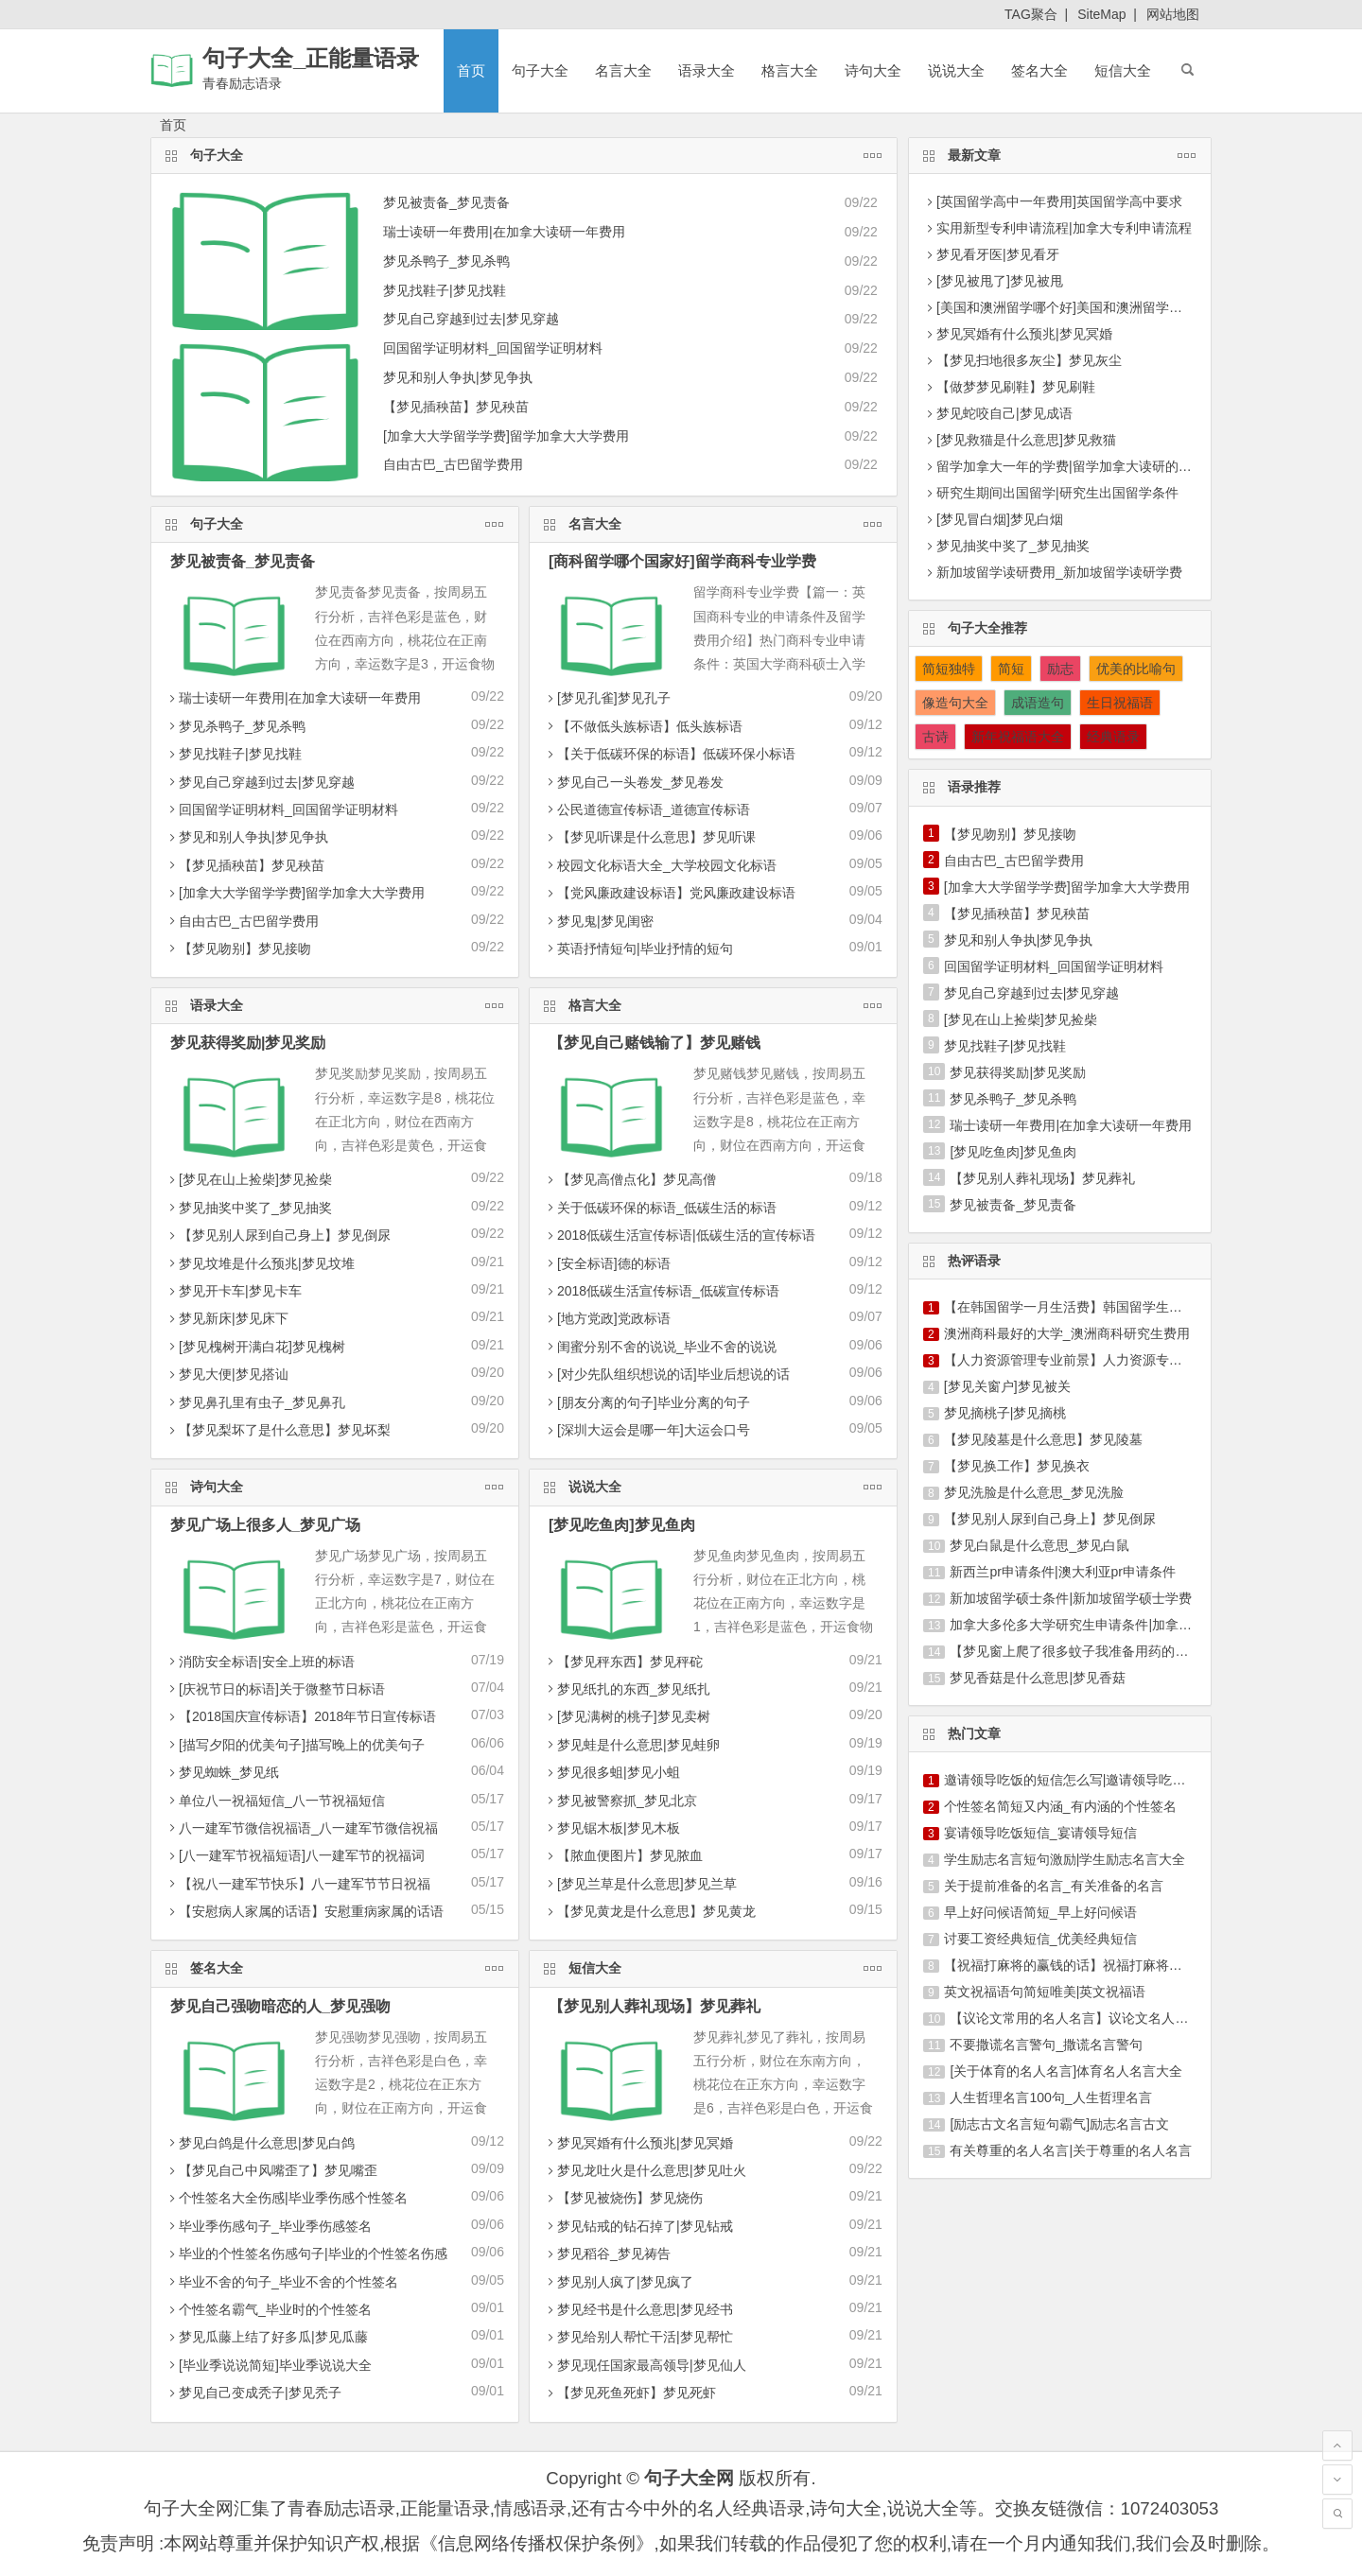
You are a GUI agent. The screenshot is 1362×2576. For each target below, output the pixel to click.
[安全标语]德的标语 (607, 1263)
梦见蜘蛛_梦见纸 (222, 1772)
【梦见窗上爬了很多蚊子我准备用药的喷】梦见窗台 (1102, 1651)
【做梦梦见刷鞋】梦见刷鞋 (1015, 386)
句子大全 (540, 70)
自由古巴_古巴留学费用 (453, 464)
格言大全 (789, 70)
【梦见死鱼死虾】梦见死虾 (630, 2392)
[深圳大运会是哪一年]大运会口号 (647, 1429)
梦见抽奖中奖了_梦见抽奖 (249, 1207)
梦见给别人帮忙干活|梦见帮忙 (638, 2336)
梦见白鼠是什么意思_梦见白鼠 (1039, 1545)
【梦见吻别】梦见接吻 (238, 948)
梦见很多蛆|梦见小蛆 (612, 1772)
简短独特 (948, 668)
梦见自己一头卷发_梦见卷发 (634, 782)
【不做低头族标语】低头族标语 (643, 726)
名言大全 (623, 70)
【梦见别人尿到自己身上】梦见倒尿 (278, 1235)
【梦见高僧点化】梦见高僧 (630, 1179)
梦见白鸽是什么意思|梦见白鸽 (260, 2142)
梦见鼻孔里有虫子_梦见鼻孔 (255, 1402)
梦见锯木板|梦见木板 (612, 1828)
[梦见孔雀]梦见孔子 (607, 697)
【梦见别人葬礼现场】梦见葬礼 (654, 2006)
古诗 (935, 736)
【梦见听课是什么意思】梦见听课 (650, 836)
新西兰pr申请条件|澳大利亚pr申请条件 (1063, 1571)
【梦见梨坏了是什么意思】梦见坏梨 (278, 1429)
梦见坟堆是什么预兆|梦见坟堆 (260, 1263)
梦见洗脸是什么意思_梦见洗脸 (1034, 1492)
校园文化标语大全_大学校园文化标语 (660, 865)
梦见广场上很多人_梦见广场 (265, 1525)
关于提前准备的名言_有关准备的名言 (1053, 1885)
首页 (471, 70)
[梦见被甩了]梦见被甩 (999, 280)
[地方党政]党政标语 (607, 1318)
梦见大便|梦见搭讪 (227, 1374)
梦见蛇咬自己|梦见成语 (1004, 413)
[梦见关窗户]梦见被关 (1007, 1386)
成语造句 (1037, 702)
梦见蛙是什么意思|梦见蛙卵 (632, 1744)
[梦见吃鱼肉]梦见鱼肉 (622, 1525)
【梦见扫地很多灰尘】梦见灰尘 (1029, 360)
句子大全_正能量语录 (310, 58)
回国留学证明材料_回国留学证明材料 (492, 348)
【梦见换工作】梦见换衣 (1017, 1465)
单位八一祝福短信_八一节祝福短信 (275, 1800)
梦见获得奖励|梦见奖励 (247, 1043)
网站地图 (1172, 14)
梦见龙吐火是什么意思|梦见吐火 (645, 2170)
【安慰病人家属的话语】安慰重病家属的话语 (305, 1911)
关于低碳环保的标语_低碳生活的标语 (660, 1207)
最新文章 (1072, 153)
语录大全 (706, 70)
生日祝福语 (1120, 702)
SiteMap (1101, 14)
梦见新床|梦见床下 (227, 1318)
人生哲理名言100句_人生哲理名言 (1050, 2097)
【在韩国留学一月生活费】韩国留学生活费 (1070, 1306)
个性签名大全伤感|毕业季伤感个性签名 (287, 2197)
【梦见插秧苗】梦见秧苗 (456, 406)
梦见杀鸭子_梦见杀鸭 (446, 261)
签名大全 (1039, 70)
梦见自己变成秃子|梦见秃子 (253, 2392)
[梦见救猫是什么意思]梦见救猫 (1026, 439)
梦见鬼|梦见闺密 (599, 921)
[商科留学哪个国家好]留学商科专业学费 (682, 561)
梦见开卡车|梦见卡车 (234, 1290)
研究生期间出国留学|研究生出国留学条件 (1057, 492)
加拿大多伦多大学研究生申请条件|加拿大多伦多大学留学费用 (1130, 1624)
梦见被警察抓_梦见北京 (620, 1800)
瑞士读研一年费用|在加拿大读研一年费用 (504, 231)
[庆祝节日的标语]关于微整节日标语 (275, 1689)
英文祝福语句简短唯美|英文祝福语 (1045, 1991)
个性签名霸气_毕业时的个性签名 (269, 2309)
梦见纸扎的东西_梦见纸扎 (627, 1689)
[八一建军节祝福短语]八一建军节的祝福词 (295, 1855)
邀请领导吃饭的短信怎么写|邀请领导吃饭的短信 (1085, 1779)
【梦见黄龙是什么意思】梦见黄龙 (650, 1911)
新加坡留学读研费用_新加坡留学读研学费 (1059, 572)
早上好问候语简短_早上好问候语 (1040, 1912)
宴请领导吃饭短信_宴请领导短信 (1040, 1832)
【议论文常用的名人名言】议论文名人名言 (1075, 2018)
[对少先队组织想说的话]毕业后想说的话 (667, 1374)
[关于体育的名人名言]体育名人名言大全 (1066, 2071)
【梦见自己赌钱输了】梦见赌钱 (654, 1043)
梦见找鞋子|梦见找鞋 (444, 290)
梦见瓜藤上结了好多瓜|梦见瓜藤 (267, 2336)
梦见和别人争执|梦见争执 (458, 377)
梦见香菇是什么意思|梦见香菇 (1038, 1677)
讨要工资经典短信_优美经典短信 (1040, 1938)
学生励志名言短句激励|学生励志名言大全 (1065, 1859)
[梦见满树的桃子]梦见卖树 (627, 1716)
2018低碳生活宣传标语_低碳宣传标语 (661, 1290)
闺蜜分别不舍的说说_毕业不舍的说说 (660, 1346)
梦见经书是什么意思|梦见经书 (638, 2309)
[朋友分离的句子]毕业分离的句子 (647, 1402)
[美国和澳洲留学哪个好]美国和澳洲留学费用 (1066, 307)
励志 (1060, 668)
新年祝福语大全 (1017, 736)
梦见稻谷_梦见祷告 (607, 2253)
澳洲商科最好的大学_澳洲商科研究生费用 (1067, 1333)
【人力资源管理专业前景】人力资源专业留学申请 (1089, 1359)
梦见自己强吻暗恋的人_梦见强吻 (280, 2006)
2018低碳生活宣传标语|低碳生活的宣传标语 (679, 1235)
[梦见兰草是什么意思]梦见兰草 (640, 1883)
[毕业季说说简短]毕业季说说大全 (269, 2365)
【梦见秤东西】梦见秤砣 (623, 1661)
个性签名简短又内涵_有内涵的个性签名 (1060, 1806)
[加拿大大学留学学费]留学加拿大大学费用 (506, 436)
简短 (1011, 668)
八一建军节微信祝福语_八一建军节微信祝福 (302, 1828)
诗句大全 (873, 70)
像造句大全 (955, 702)
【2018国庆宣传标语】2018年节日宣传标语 (301, 1716)
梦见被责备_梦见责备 (446, 202)
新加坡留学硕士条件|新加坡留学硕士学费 (1071, 1598)
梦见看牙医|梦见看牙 (997, 254)
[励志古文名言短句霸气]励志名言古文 (1059, 2124)
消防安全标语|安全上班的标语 (260, 1661)
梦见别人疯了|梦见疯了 (618, 2281)
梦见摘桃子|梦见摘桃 (1005, 1412)
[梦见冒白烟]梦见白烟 (999, 519)
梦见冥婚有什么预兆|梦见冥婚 (638, 2142)
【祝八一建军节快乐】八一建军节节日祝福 (298, 1883)
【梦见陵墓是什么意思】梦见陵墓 (1043, 1439)
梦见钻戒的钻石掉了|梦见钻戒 (638, 2226)
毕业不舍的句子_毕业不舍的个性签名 (282, 2281)
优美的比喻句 (1136, 668)
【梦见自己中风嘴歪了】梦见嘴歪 (271, 2170)
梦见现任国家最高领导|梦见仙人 (645, 2365)
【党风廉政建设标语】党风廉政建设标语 (669, 892)
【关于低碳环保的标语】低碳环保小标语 (669, 753)
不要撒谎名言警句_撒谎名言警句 (1046, 2044)
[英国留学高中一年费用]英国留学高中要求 (1059, 201)
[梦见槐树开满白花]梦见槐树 (255, 1346)
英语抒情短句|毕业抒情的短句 (638, 948)
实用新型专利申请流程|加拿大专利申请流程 (1064, 227)
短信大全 (1122, 70)
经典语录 (1113, 736)
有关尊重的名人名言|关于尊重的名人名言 (1071, 2150)
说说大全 (956, 70)
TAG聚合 (1030, 14)
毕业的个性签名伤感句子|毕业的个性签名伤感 (306, 2253)
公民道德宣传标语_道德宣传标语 (647, 809)
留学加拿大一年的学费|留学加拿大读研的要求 (1070, 466)
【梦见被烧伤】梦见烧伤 (623, 2197)
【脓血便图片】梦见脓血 (623, 1855)
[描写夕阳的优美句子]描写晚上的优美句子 (295, 1744)
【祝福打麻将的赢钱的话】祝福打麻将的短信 (1076, 1965)
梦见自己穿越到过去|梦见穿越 (471, 318)
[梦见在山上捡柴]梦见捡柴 (249, 1179)
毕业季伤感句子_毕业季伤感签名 (269, 2226)
